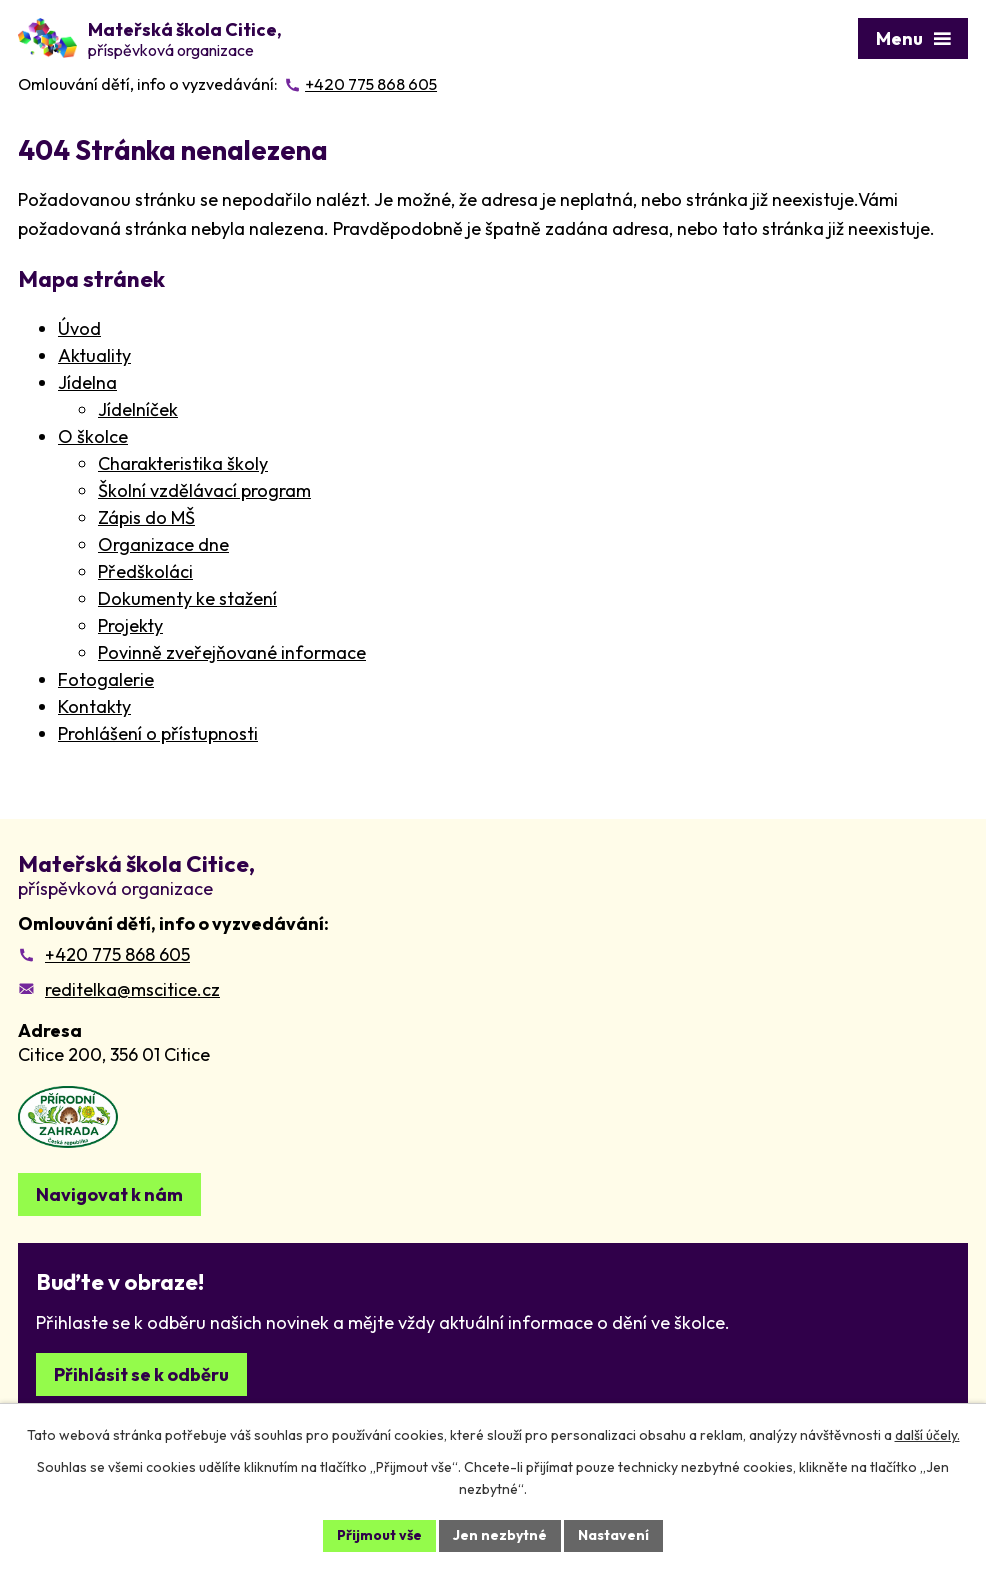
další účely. (927, 1435)
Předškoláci (145, 571)
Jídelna (87, 382)
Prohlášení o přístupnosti (158, 733)
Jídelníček (138, 409)
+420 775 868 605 (117, 954)
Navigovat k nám (109, 1194)
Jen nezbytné (500, 1535)
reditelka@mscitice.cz (132, 989)
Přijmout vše (379, 1535)
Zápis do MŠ (146, 517)
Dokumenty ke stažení (187, 598)
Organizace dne (163, 544)
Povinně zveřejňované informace (232, 652)
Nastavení (613, 1535)
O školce (93, 436)
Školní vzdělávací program (204, 490)
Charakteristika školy (183, 463)
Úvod (79, 328)
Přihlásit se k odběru (141, 1374)
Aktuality (94, 355)
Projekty (130, 625)
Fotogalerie (106, 679)
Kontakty (94, 706)
